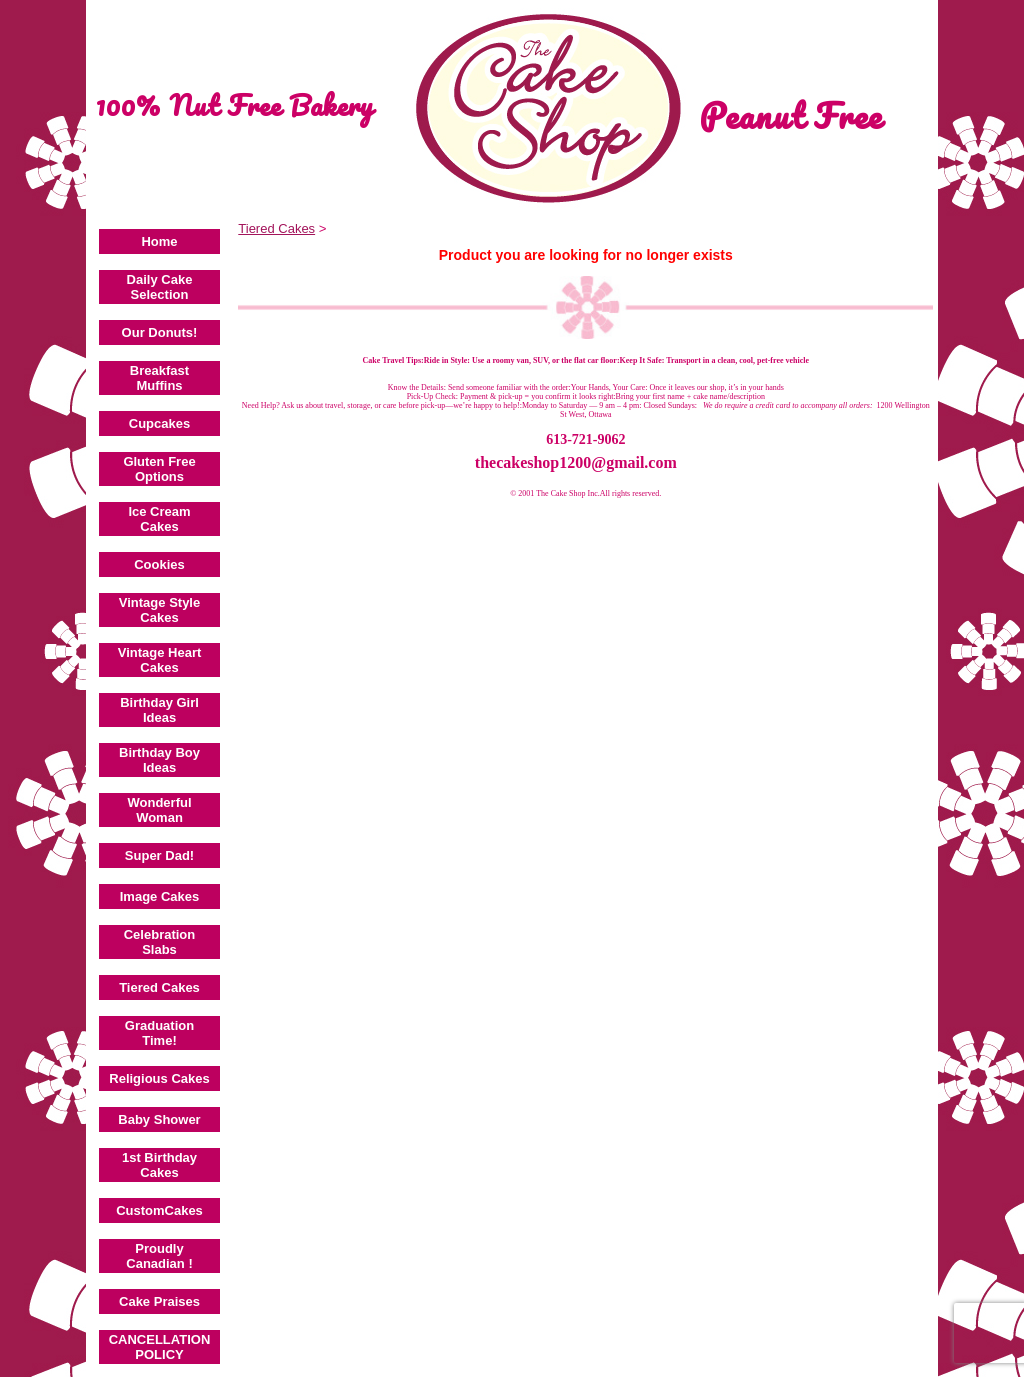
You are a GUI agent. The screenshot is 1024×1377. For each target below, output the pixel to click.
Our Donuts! (160, 332)
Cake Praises (159, 1301)
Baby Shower (159, 1119)
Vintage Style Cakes (159, 610)
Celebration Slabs (160, 942)
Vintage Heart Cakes (160, 660)
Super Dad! (159, 855)
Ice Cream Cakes (159, 519)
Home (159, 241)
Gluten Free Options (159, 469)
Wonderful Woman (159, 810)
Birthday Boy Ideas (159, 760)
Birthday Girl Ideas (159, 710)
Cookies (159, 564)
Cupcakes (159, 423)
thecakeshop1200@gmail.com (576, 462)
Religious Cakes (159, 1078)
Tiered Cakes (159, 987)
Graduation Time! (159, 1033)
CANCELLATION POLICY (160, 1347)
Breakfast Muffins (159, 378)
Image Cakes (160, 896)
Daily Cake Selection (160, 287)
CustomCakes (159, 1210)
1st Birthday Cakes (159, 1165)
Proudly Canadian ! (159, 1256)
